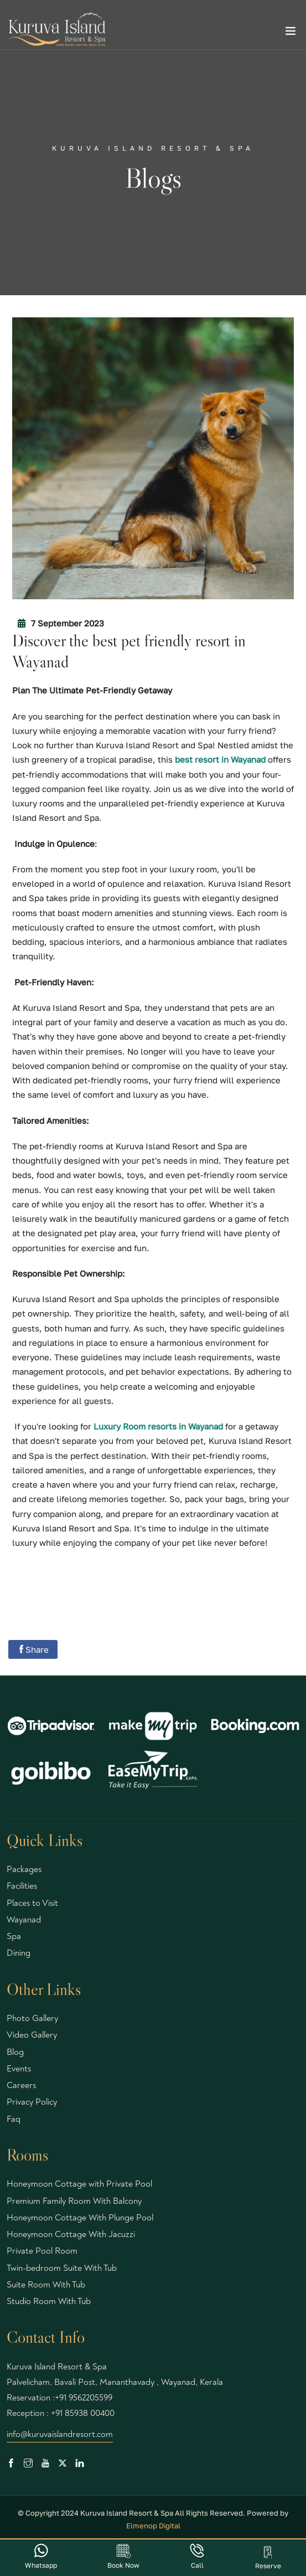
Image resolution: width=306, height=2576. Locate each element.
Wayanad (24, 1919)
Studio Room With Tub (49, 2301)
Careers (21, 2085)
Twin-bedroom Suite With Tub (62, 2268)
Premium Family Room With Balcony (74, 2201)
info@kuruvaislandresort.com (60, 2434)
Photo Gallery (32, 2018)
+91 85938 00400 (83, 2413)
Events (19, 2068)
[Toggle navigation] (290, 33)
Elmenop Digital (153, 2525)
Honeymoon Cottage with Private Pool (79, 2183)
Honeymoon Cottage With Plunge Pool (80, 2217)
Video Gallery (32, 2034)
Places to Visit (32, 1903)
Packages (24, 1869)
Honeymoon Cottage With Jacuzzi (71, 2234)
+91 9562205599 (83, 2397)
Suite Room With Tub (46, 2284)
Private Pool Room (42, 2250)
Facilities (22, 1885)
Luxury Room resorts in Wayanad (158, 1426)
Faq (13, 2119)
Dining (18, 1952)
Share (33, 1649)
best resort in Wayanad (220, 759)
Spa (14, 1936)
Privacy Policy (32, 2101)
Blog (15, 2052)
